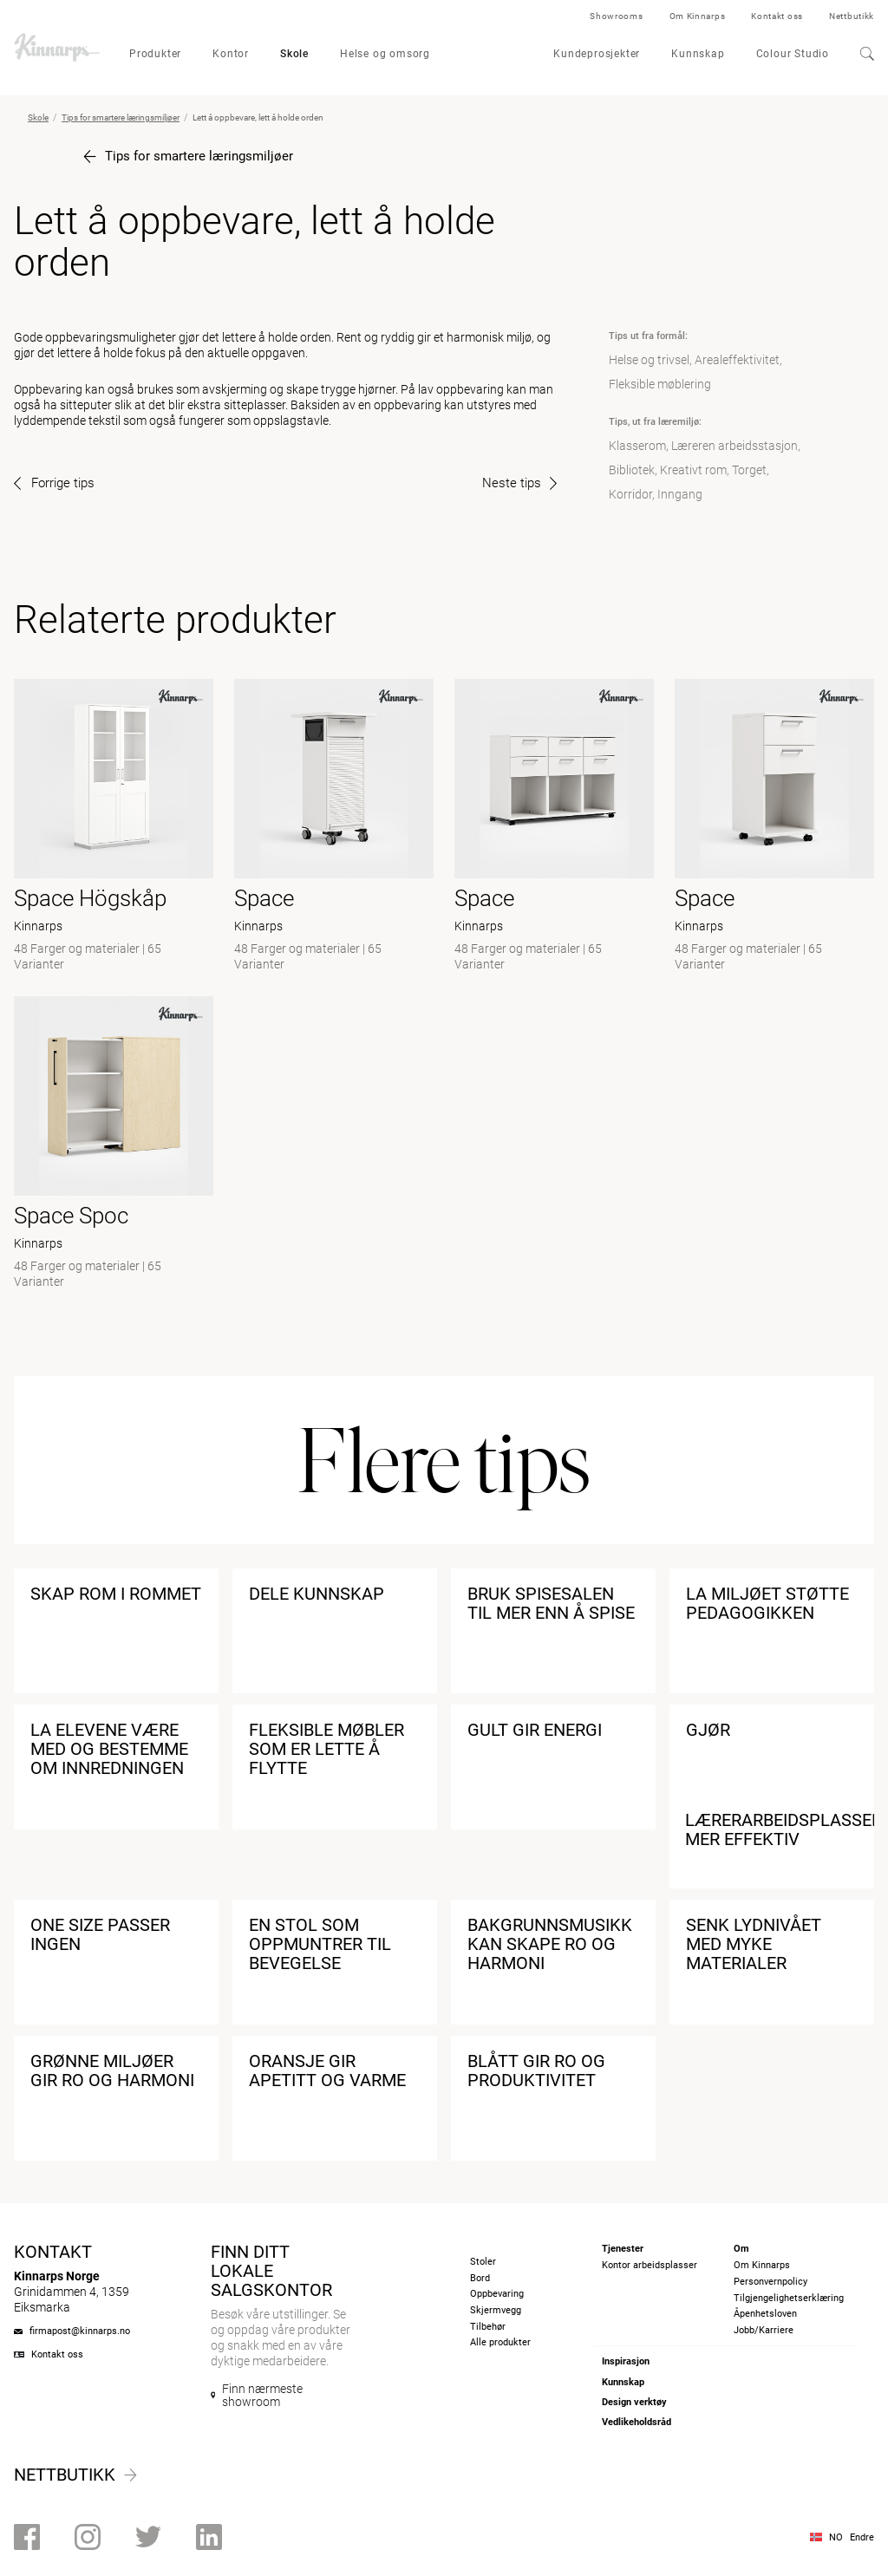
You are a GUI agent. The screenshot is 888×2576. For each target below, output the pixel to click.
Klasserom (637, 446)
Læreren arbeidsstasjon (734, 446)
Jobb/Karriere (763, 2330)
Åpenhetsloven (765, 2313)
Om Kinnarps (697, 16)
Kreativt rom (693, 470)
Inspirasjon (626, 2361)
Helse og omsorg (385, 54)
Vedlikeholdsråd (636, 2422)
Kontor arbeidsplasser (649, 2265)
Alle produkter (500, 2342)
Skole (294, 54)
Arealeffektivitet (737, 360)
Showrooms (616, 16)
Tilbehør (488, 2326)
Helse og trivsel (649, 360)
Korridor (630, 494)
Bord (480, 2278)
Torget (749, 470)
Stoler (483, 2261)
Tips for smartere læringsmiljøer (121, 117)
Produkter (155, 54)
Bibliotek (632, 470)
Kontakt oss (777, 16)
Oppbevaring (497, 2293)
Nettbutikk (851, 16)
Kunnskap (697, 54)
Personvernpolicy (770, 2281)
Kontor (230, 54)
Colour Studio (792, 54)
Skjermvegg (495, 2310)
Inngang (679, 494)
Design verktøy (634, 2402)
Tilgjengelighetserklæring (789, 2298)
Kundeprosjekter (596, 54)
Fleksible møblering (660, 384)
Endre (862, 2537)
